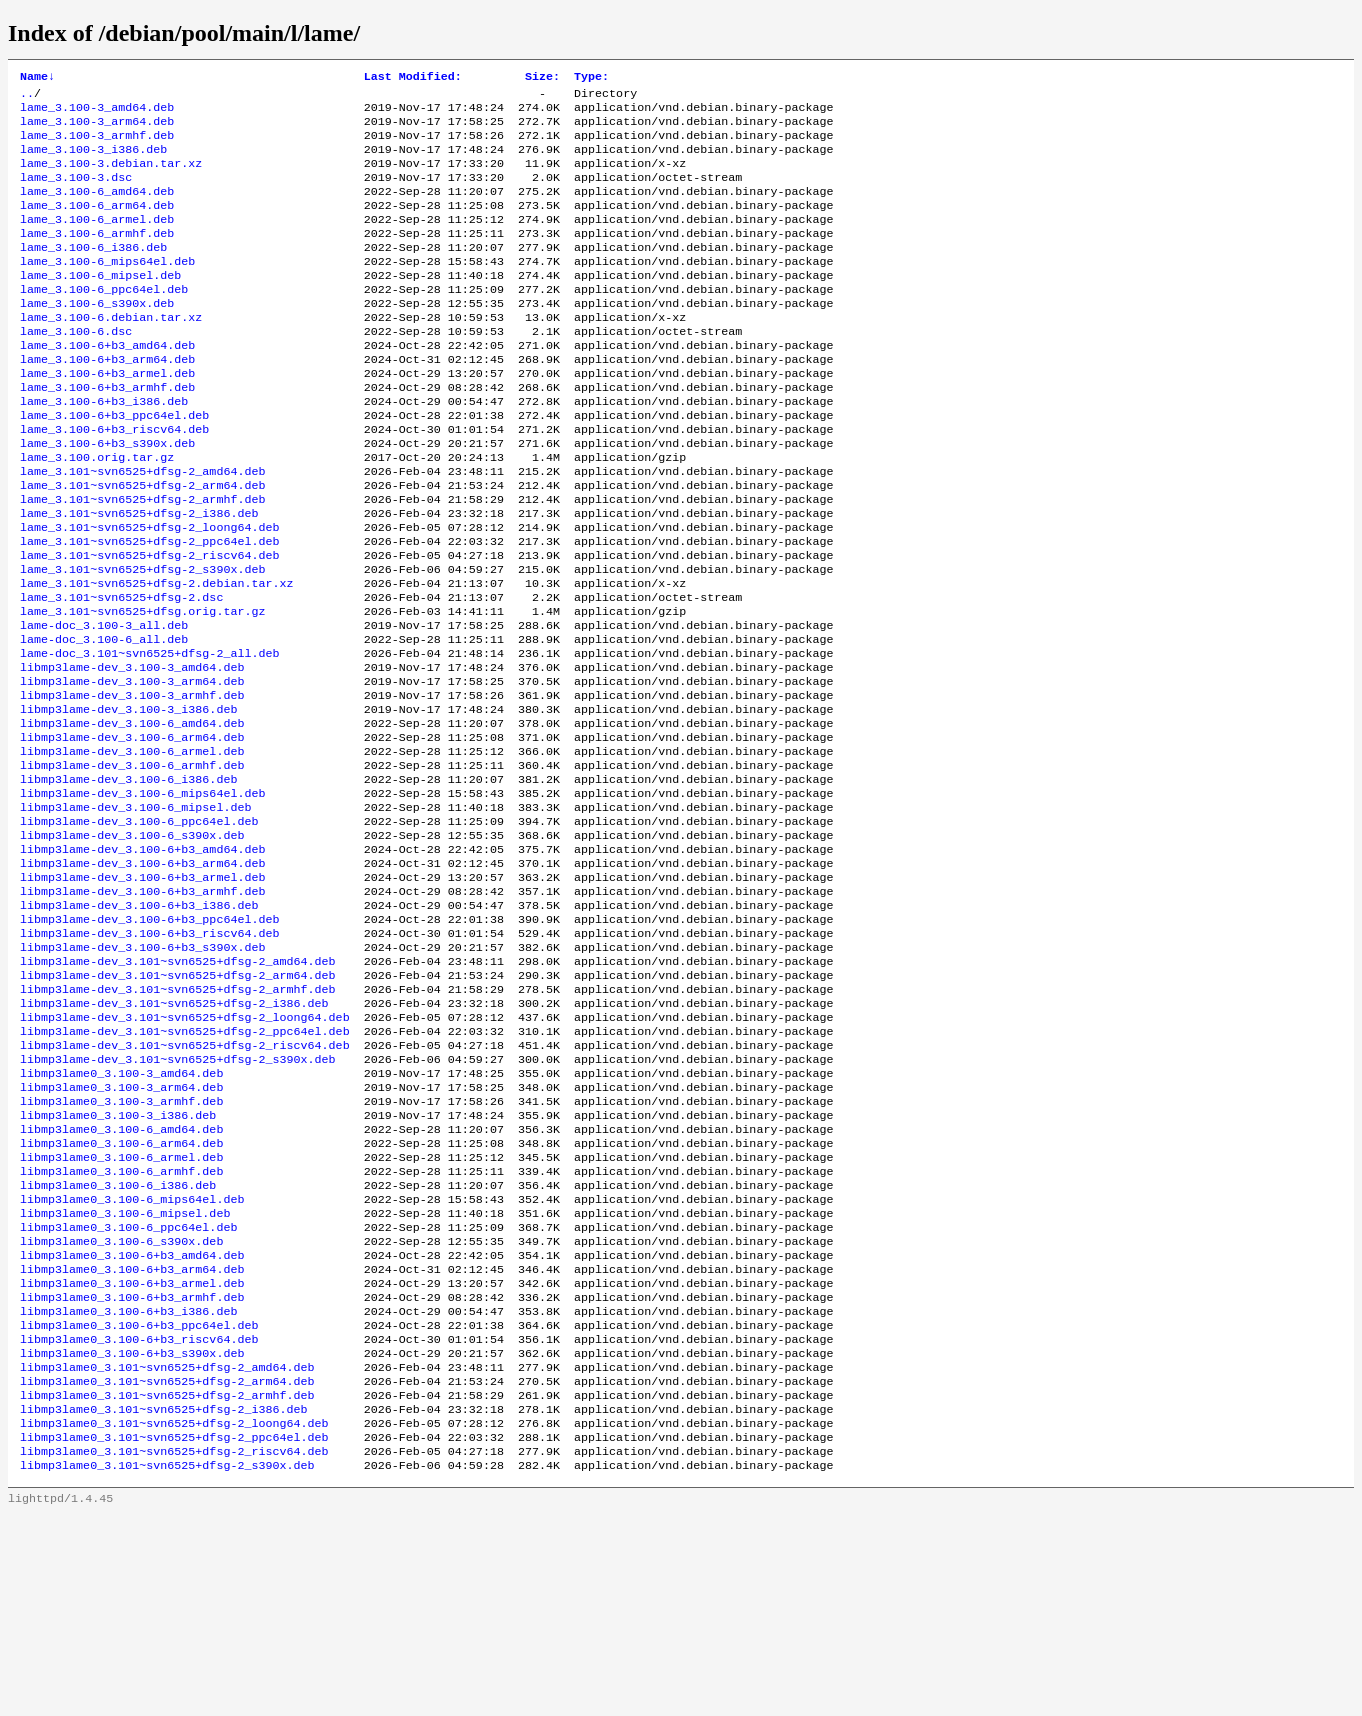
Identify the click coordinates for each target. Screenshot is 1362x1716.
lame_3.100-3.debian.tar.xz (111, 177)
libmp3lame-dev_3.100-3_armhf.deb (132, 785)
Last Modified (413, 78)
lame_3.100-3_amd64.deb (97, 113)
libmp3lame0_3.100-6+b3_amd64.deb (132, 1425)
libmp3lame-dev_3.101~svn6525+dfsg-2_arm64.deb (178, 1105)
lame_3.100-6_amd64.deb (97, 209)
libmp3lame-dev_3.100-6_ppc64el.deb (139, 929)
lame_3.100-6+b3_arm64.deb (107, 401)
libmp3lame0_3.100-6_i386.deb (118, 1345)
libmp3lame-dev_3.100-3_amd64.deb (132, 753)
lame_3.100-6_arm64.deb (97, 225)
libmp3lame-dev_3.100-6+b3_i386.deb (139, 1025)
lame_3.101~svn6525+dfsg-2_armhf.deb (142, 561)
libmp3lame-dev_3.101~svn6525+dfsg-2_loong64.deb (185, 1153)
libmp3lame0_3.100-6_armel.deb (121, 1313)
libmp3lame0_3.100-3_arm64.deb (121, 1233)
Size (542, 78)
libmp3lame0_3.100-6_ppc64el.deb (128, 1393)
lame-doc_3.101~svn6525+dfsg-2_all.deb (149, 737)
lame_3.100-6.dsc (76, 369)
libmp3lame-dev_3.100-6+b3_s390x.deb (142, 1073)
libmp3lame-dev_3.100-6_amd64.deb (132, 817)
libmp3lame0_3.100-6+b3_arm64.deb (132, 1441)
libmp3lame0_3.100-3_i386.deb (118, 1265)
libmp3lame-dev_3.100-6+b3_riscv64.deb (149, 1057)
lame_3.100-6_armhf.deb (97, 257)
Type (591, 78)
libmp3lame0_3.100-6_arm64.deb (121, 1297)
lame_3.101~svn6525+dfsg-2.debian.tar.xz (157, 657)
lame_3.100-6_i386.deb (93, 273)
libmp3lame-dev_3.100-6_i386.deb (128, 881)
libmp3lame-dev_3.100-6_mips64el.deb (142, 897)
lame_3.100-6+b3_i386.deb (104, 449)
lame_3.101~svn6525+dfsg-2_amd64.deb (142, 529)
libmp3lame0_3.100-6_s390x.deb (121, 1409)
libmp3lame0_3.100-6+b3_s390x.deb (132, 1537)
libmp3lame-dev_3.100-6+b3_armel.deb (142, 993)
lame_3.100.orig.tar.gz (97, 513)
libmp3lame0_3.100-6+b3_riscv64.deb (139, 1521)
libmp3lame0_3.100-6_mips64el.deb (132, 1361)
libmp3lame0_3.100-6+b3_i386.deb (128, 1489)
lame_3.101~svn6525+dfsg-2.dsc (121, 673)
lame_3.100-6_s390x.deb (97, 337)
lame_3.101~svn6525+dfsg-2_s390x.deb (142, 641)
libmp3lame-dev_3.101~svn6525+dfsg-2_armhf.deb (178, 1121)
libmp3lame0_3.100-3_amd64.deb (121, 1217)
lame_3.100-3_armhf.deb (97, 145)
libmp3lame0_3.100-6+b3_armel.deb (132, 1457)
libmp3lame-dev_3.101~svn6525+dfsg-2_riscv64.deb (185, 1185)
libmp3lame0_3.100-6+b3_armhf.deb (132, 1473)
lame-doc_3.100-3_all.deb (104, 705)
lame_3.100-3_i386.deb (93, 161)
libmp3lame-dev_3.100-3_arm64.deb (132, 769)
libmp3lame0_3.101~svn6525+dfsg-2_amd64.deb (167, 1553)
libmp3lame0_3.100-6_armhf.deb (121, 1329)
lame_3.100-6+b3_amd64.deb (107, 385)
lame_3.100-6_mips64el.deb (107, 289)
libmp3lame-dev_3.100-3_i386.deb (128, 801)
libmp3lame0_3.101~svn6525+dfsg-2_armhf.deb (167, 1585)
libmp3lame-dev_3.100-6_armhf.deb (132, 865)
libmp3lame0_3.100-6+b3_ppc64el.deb (139, 1505)
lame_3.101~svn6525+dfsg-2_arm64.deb (142, 545)
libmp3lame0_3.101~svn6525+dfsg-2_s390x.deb (167, 1665)
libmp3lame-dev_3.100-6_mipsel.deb (135, 913)
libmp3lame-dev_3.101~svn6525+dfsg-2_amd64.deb (178, 1089)
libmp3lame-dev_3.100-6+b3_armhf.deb (142, 1009)
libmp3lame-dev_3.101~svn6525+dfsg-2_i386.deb (174, 1137)
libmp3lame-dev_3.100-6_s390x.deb (132, 945)
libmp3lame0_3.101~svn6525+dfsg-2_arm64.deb (167, 1569)
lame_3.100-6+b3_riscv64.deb (114, 481)
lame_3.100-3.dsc (76, 193)
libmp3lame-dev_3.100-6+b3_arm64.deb (142, 977)
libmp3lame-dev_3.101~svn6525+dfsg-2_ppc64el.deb (185, 1169)
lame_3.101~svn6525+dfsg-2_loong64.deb (149, 593)
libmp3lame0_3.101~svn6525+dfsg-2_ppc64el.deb (174, 1633)
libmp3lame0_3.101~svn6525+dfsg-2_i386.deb (164, 1601)
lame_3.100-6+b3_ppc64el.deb (114, 465)
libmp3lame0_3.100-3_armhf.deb (121, 1249)
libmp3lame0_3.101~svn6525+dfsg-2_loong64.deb (174, 1617)
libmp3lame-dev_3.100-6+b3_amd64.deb (142, 961)
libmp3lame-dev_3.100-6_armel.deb (132, 849)
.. (27, 97)
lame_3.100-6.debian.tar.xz (111, 353)
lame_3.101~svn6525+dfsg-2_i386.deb (139, 577)
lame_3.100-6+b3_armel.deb (107, 417)
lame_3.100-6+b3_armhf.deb (107, 433)
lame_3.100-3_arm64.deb (97, 129)
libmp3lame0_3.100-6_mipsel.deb (125, 1377)
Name (37, 78)
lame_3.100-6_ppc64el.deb (104, 321)
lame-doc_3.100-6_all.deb (104, 721)
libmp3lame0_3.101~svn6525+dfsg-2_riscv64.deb (174, 1649)
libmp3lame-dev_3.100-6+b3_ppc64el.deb (149, 1041)
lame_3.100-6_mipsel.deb (100, 305)
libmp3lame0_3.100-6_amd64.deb (121, 1281)
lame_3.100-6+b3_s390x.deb (107, 497)
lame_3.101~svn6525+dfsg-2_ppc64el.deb (149, 609)
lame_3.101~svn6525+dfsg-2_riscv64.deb (149, 625)
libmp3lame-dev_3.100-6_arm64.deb (132, 833)
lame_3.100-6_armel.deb (97, 241)
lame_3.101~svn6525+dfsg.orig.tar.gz (142, 689)
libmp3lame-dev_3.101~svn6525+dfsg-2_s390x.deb (178, 1201)
